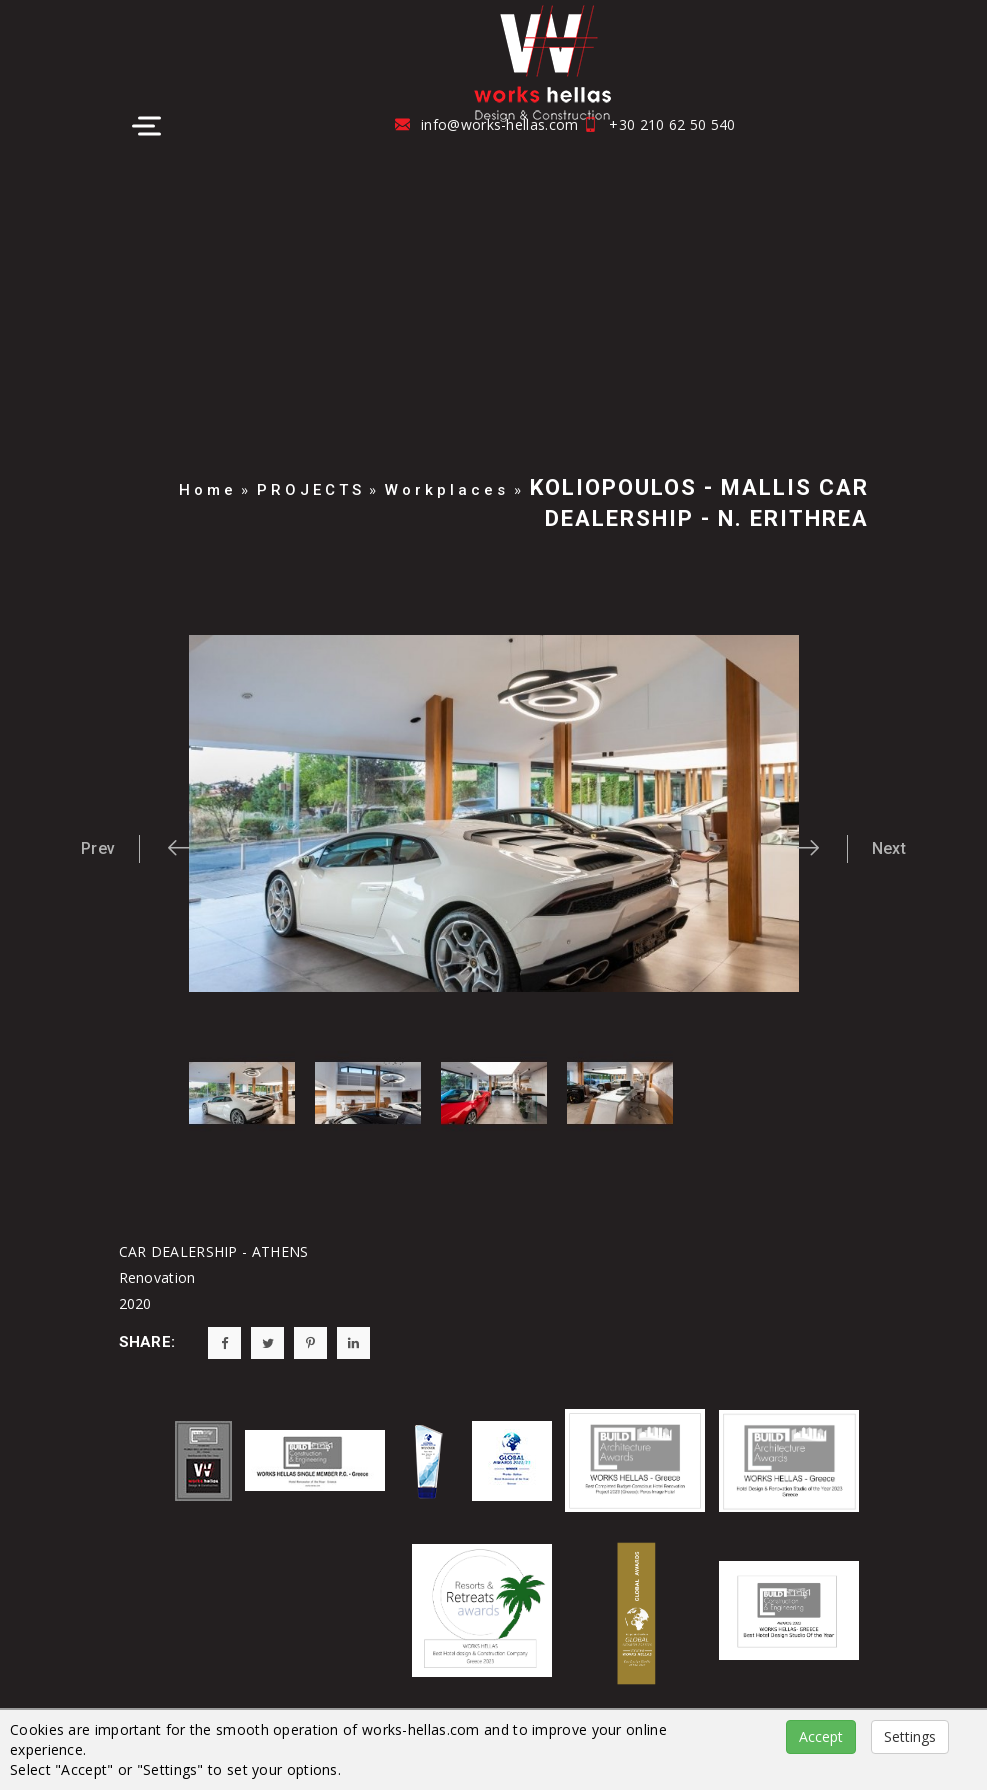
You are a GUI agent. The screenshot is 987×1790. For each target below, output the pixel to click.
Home (208, 490)
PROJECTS (311, 490)
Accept (821, 1736)
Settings (910, 1736)
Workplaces (447, 490)
